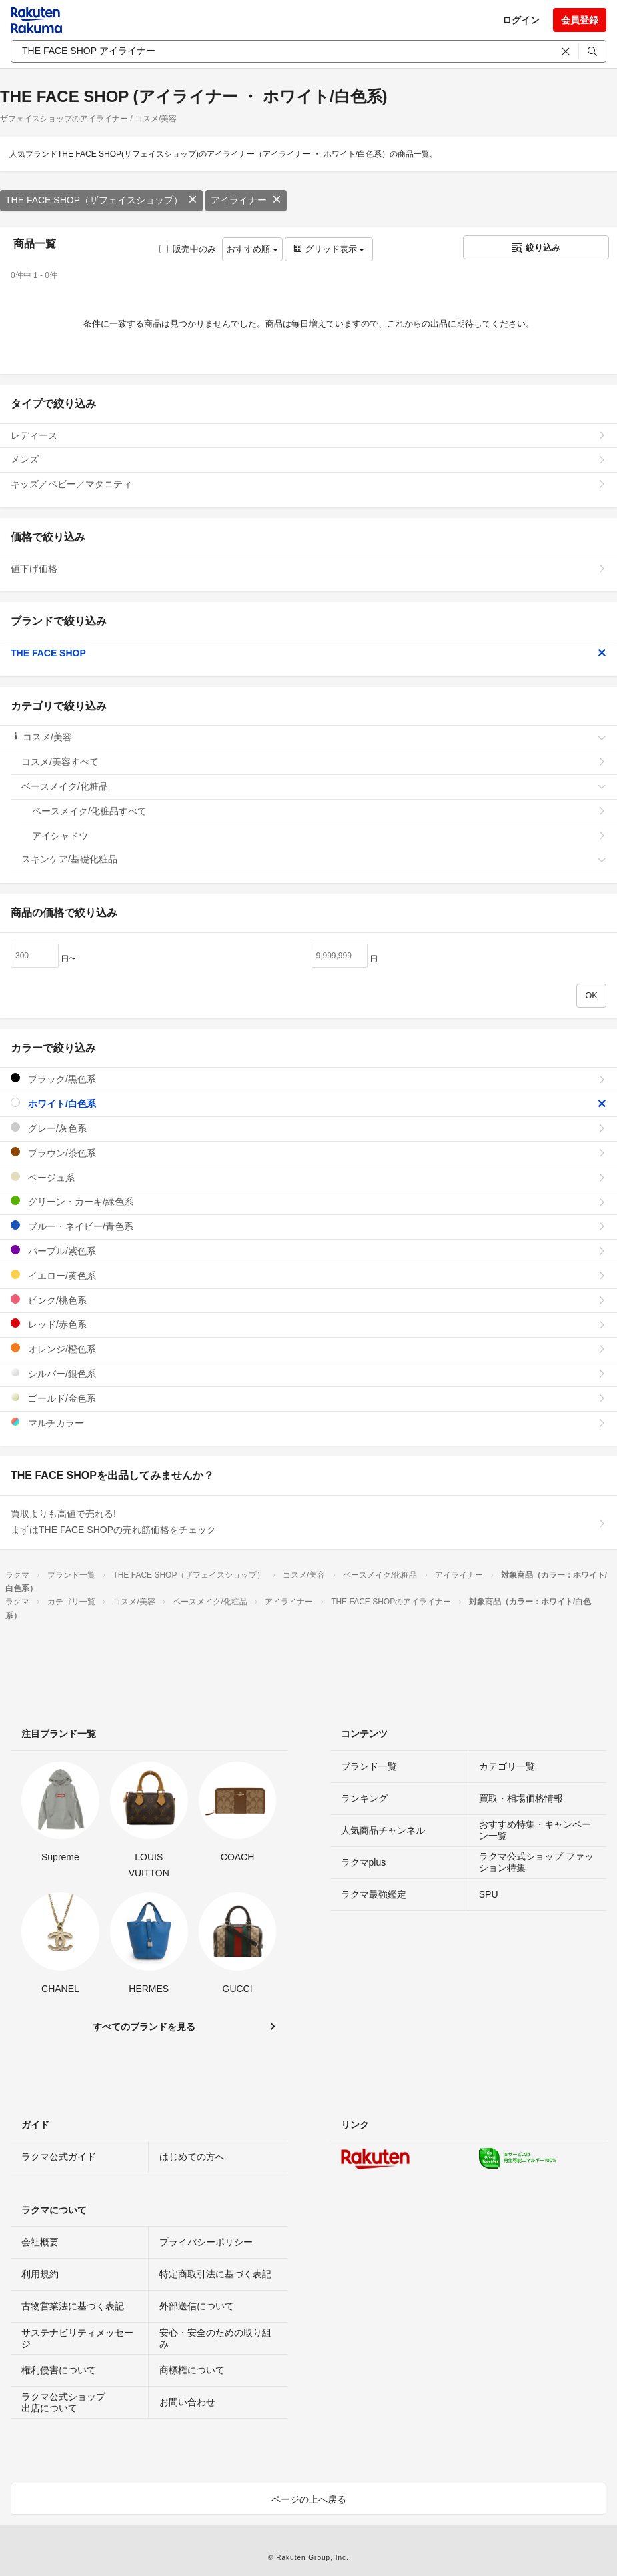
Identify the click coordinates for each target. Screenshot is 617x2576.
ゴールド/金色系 (308, 1398)
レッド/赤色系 (308, 1324)
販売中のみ (187, 249)
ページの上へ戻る (308, 2499)
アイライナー (246, 200)
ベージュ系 (308, 1177)
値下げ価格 (308, 568)
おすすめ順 (252, 249)
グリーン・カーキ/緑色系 (308, 1201)
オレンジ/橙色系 (308, 1348)
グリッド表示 (328, 249)
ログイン (521, 20)
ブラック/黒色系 (308, 1078)
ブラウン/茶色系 (308, 1152)
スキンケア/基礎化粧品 (313, 859)
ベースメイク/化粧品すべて (319, 811)
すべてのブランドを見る (144, 2026)
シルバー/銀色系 (308, 1373)
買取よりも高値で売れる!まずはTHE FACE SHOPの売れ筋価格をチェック (308, 1521)
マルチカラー (308, 1422)
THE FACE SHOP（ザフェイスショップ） (101, 200)
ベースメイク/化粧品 (313, 786)
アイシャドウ (319, 835)
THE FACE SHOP (308, 653)
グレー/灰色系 (308, 1128)
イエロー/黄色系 (308, 1275)
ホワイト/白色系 (308, 1103)
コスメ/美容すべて (313, 761)
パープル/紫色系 (308, 1250)
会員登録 (579, 20)
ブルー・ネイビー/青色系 (308, 1226)
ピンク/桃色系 (308, 1300)
